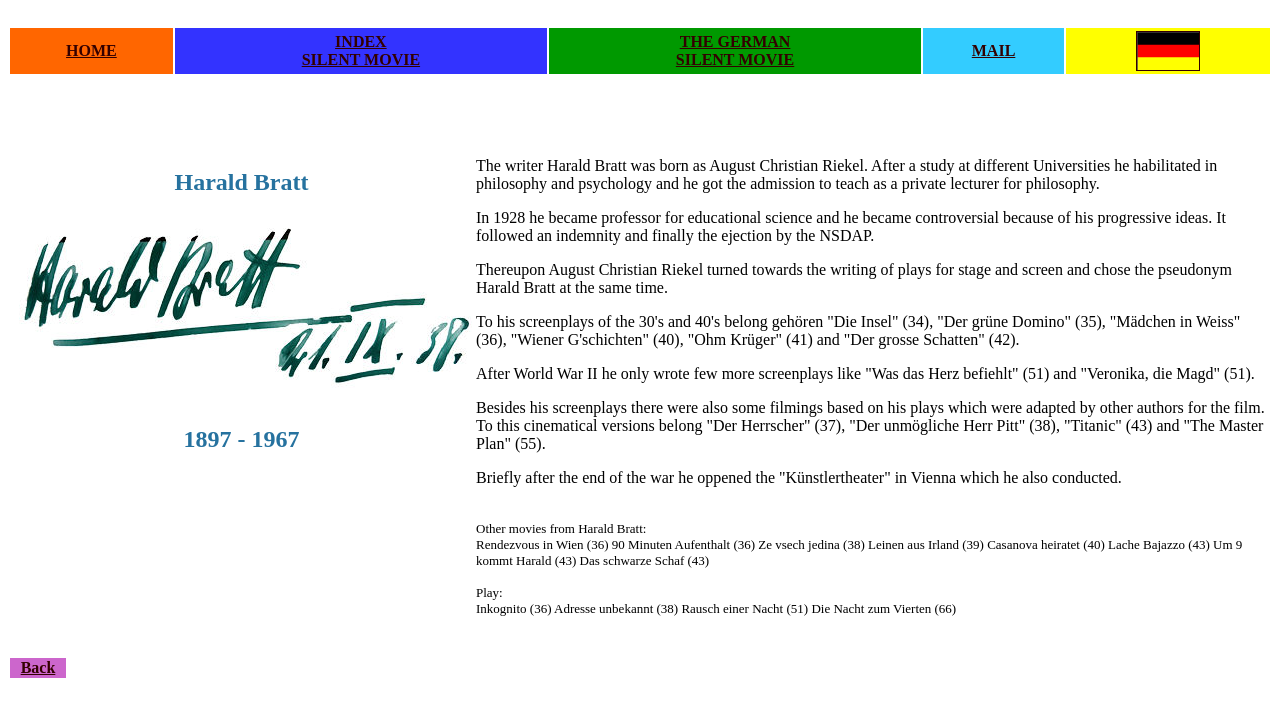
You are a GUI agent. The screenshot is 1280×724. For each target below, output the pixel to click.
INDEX (361, 41)
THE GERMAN (735, 41)
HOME (91, 50)
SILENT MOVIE (361, 59)
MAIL (994, 50)
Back (38, 667)
